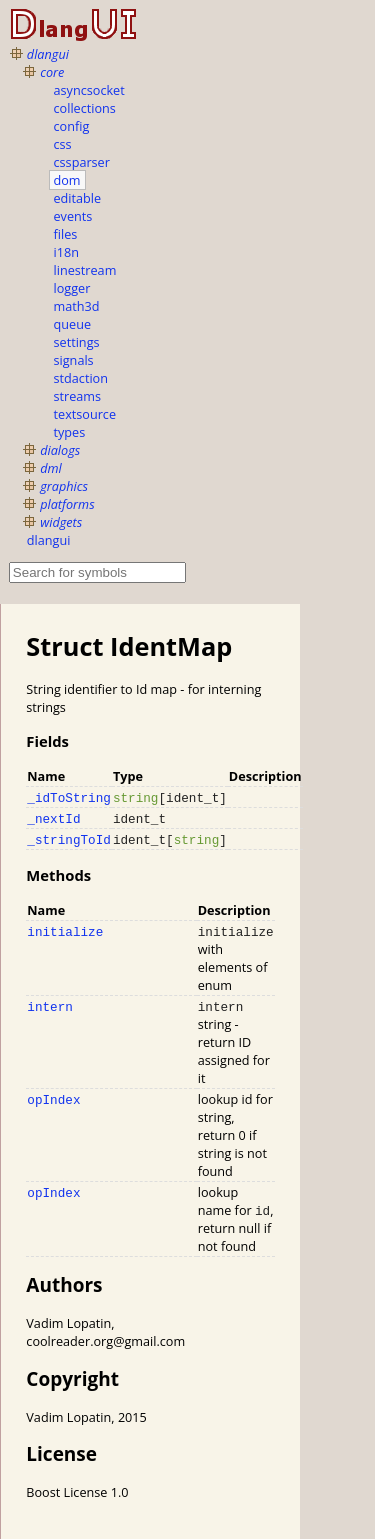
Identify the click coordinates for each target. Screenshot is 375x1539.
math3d (77, 306)
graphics (64, 486)
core (52, 72)
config (72, 126)
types (70, 432)
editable (78, 198)
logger (72, 288)
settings (77, 342)
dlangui (48, 54)
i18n (66, 252)
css (63, 144)
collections (85, 108)
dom (67, 180)
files (66, 234)
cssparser (82, 162)
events (73, 216)
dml (51, 468)
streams (78, 396)
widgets (61, 522)
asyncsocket (89, 90)
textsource (85, 414)
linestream (85, 270)
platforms (67, 504)
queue (72, 324)
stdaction (81, 378)
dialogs (60, 450)
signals (74, 360)
